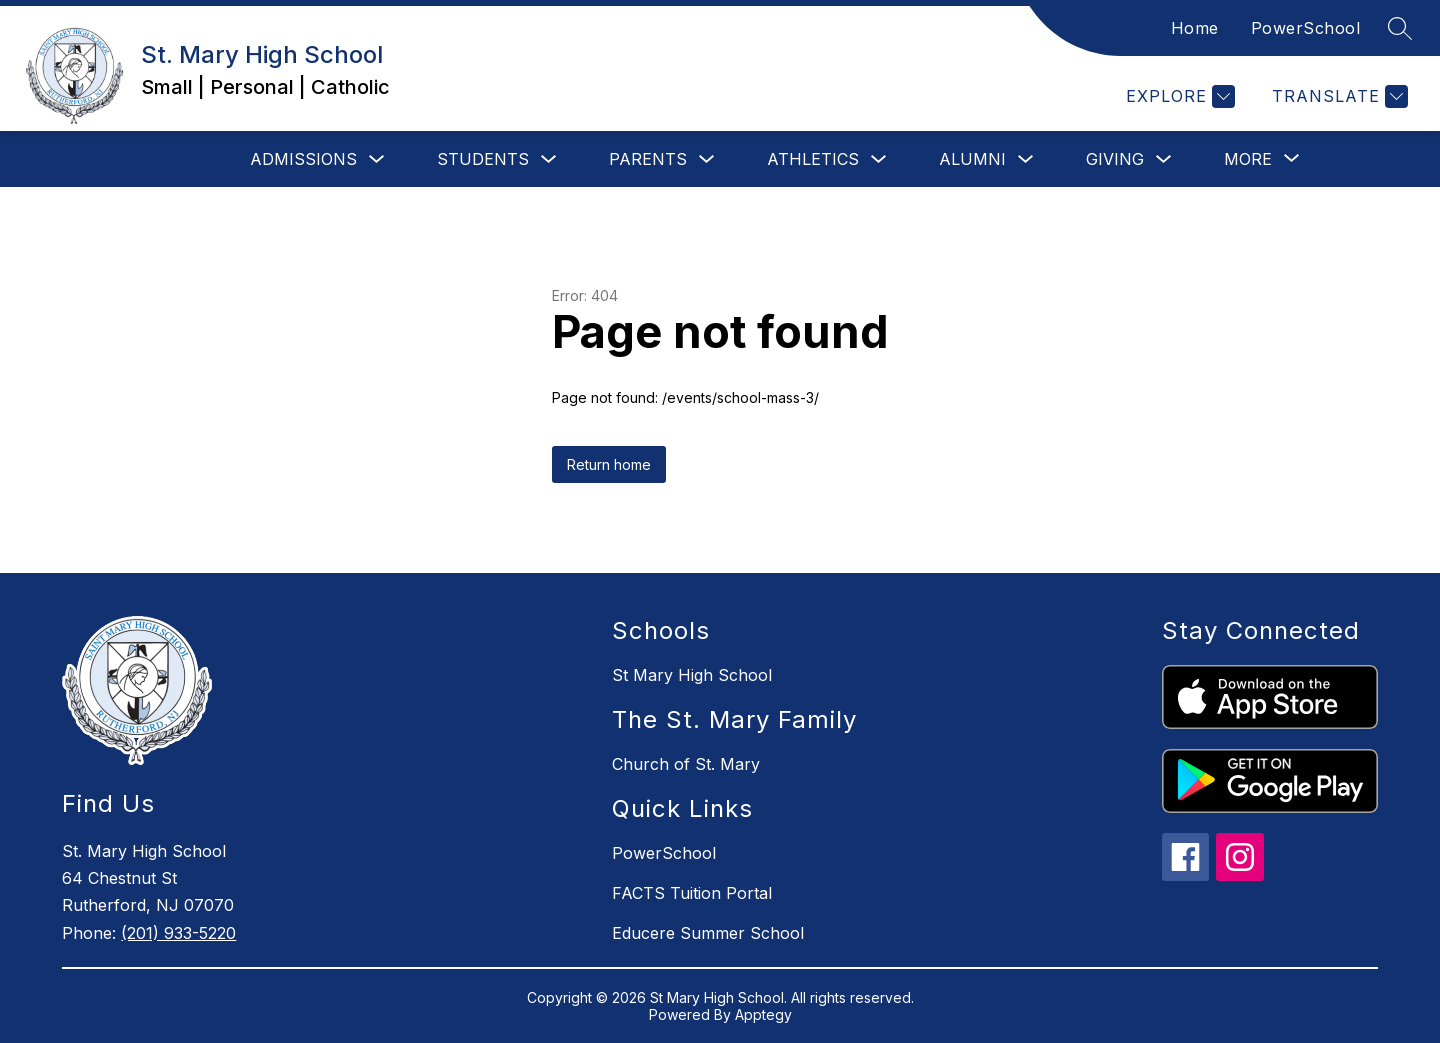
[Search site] (1400, 28)
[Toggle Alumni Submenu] (1026, 159)
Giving (1115, 159)
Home (1195, 28)
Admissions (303, 159)
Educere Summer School (708, 933)
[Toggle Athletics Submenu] (879, 159)
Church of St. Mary (686, 764)
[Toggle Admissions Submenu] (377, 159)
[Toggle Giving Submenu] (1164, 159)
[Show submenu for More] (1248, 159)
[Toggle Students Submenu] (549, 159)
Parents (648, 159)
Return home (609, 464)
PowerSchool (1306, 28)
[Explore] (1178, 96)
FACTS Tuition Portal (692, 893)
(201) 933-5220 (178, 933)
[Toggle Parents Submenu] (707, 159)
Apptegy (763, 1014)
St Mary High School (692, 675)
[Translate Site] (1337, 96)
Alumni (972, 159)
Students (483, 159)
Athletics (813, 159)
